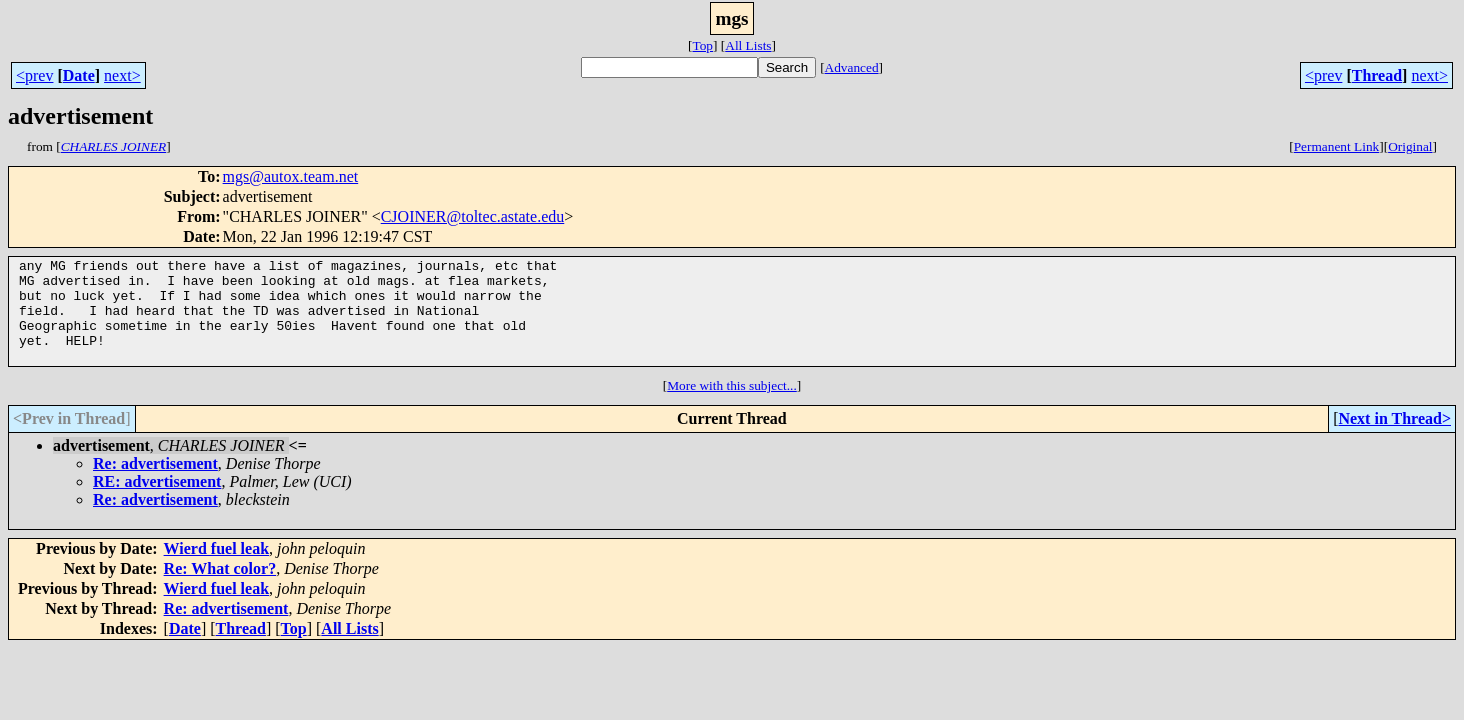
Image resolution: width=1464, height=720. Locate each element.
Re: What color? (220, 589)
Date (79, 75)
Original (1410, 146)
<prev (34, 75)
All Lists (748, 45)
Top (702, 45)
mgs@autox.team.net (291, 176)
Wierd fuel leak (216, 569)
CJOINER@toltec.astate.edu (473, 216)
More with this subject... (732, 406)
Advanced (852, 67)
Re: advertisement (155, 484)
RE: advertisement (157, 502)
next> (122, 75)
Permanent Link (1337, 146)
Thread (1377, 75)
